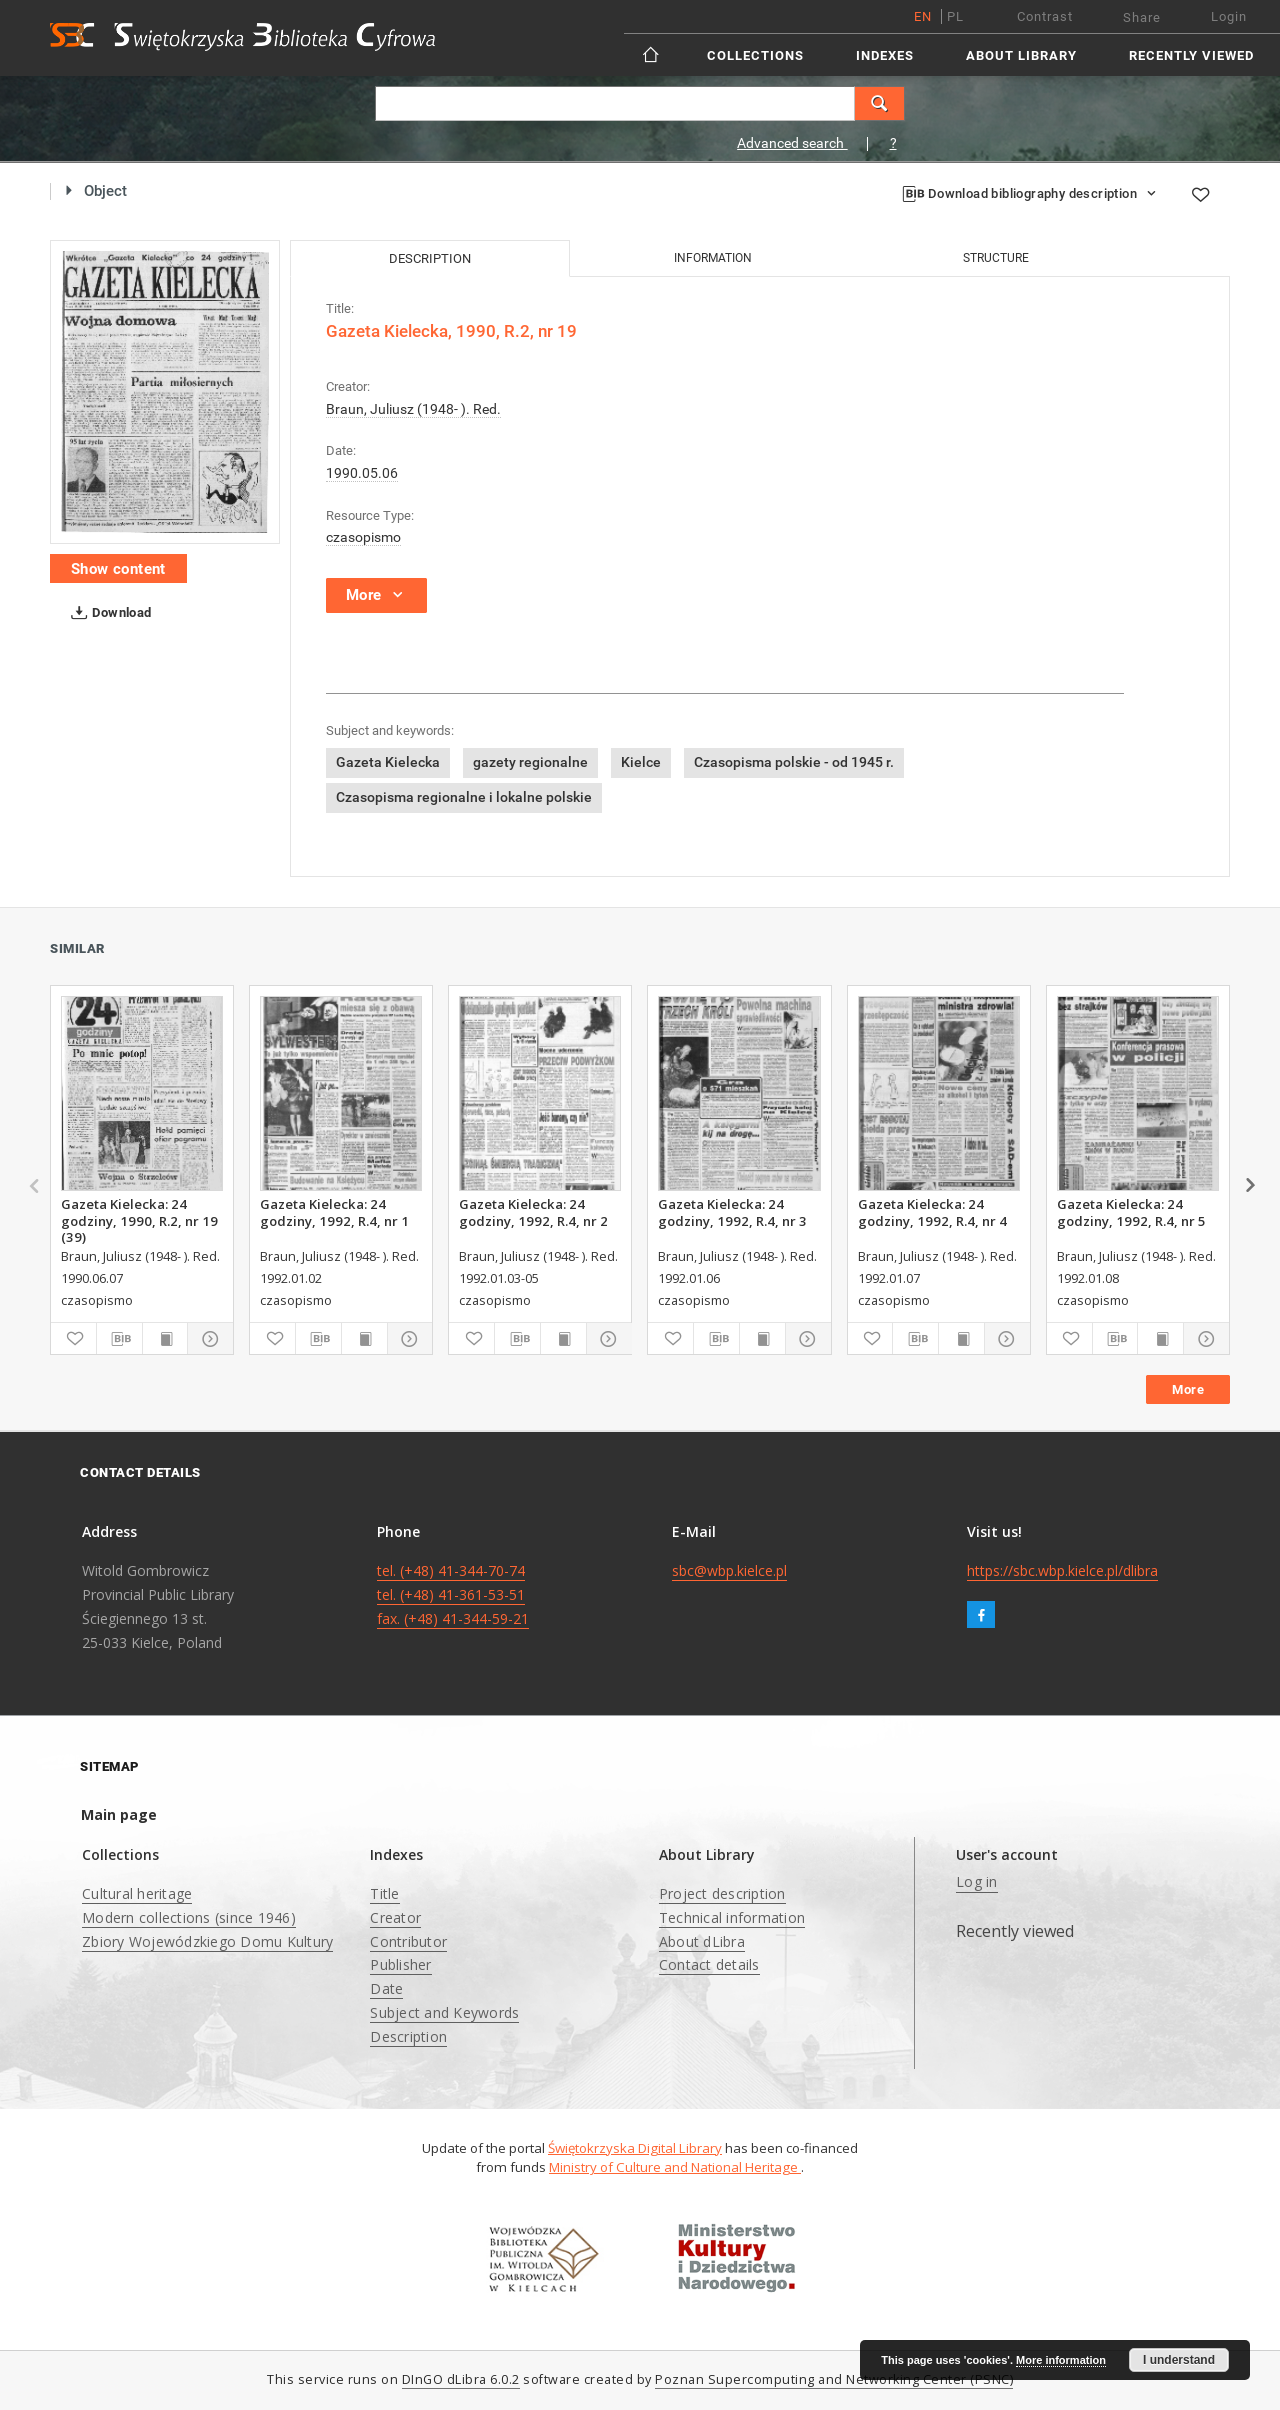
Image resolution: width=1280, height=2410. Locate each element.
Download (107, 613)
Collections (755, 55)
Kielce (641, 762)
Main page (119, 1814)
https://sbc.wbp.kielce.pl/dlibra (1062, 1570)
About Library (1021, 55)
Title (384, 1893)
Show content (118, 569)
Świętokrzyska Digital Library (635, 2148)
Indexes (885, 55)
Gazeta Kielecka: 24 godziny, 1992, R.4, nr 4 (932, 1212)
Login (1229, 16)
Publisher (400, 1964)
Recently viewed (1191, 55)
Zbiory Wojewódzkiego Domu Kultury (207, 1941)
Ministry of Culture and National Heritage (675, 2167)
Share (1142, 17)
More (1188, 1389)
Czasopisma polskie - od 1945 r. (794, 762)
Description (408, 2036)
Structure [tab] (996, 258)
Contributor (408, 1941)
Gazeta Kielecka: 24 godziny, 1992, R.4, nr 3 (732, 1212)
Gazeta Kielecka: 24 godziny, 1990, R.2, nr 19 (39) (139, 1220)
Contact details (709, 1964)
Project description (722, 1893)
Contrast (1045, 16)
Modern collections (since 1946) (189, 1917)
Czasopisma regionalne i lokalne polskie (464, 797)
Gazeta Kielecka (388, 762)
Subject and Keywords (444, 2012)
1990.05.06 (362, 473)
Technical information (732, 1917)
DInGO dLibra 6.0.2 (461, 2379)
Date (386, 1988)
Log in (977, 1881)
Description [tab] (430, 258)
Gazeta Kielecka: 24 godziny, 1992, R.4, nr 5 (1131, 1212)
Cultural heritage (137, 1893)
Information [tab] (713, 258)
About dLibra (702, 1941)
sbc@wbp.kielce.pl (729, 1570)
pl (955, 16)
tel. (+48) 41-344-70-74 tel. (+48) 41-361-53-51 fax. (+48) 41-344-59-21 (453, 1594)
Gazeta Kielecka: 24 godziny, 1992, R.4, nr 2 (533, 1212)
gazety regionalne (530, 762)
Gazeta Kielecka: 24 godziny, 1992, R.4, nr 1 (334, 1212)
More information (1061, 2360)
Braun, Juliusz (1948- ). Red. (413, 409)
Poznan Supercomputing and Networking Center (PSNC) (834, 2379)
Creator (395, 1917)
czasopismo (363, 537)
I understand (1179, 2360)
